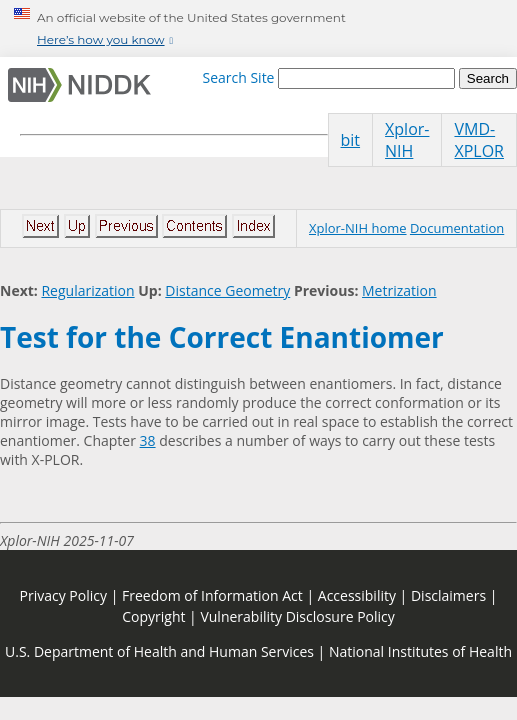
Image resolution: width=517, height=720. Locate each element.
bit (351, 140)
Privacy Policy (63, 595)
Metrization (399, 290)
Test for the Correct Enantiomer (222, 337)
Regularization (87, 290)
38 (148, 440)
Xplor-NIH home (358, 228)
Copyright (153, 616)
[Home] (83, 85)
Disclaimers (448, 595)
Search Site (238, 77)
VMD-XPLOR (479, 140)
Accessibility (357, 595)
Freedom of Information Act (212, 595)
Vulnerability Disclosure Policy (297, 616)
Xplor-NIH (407, 140)
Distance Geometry (227, 290)
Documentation (457, 228)
